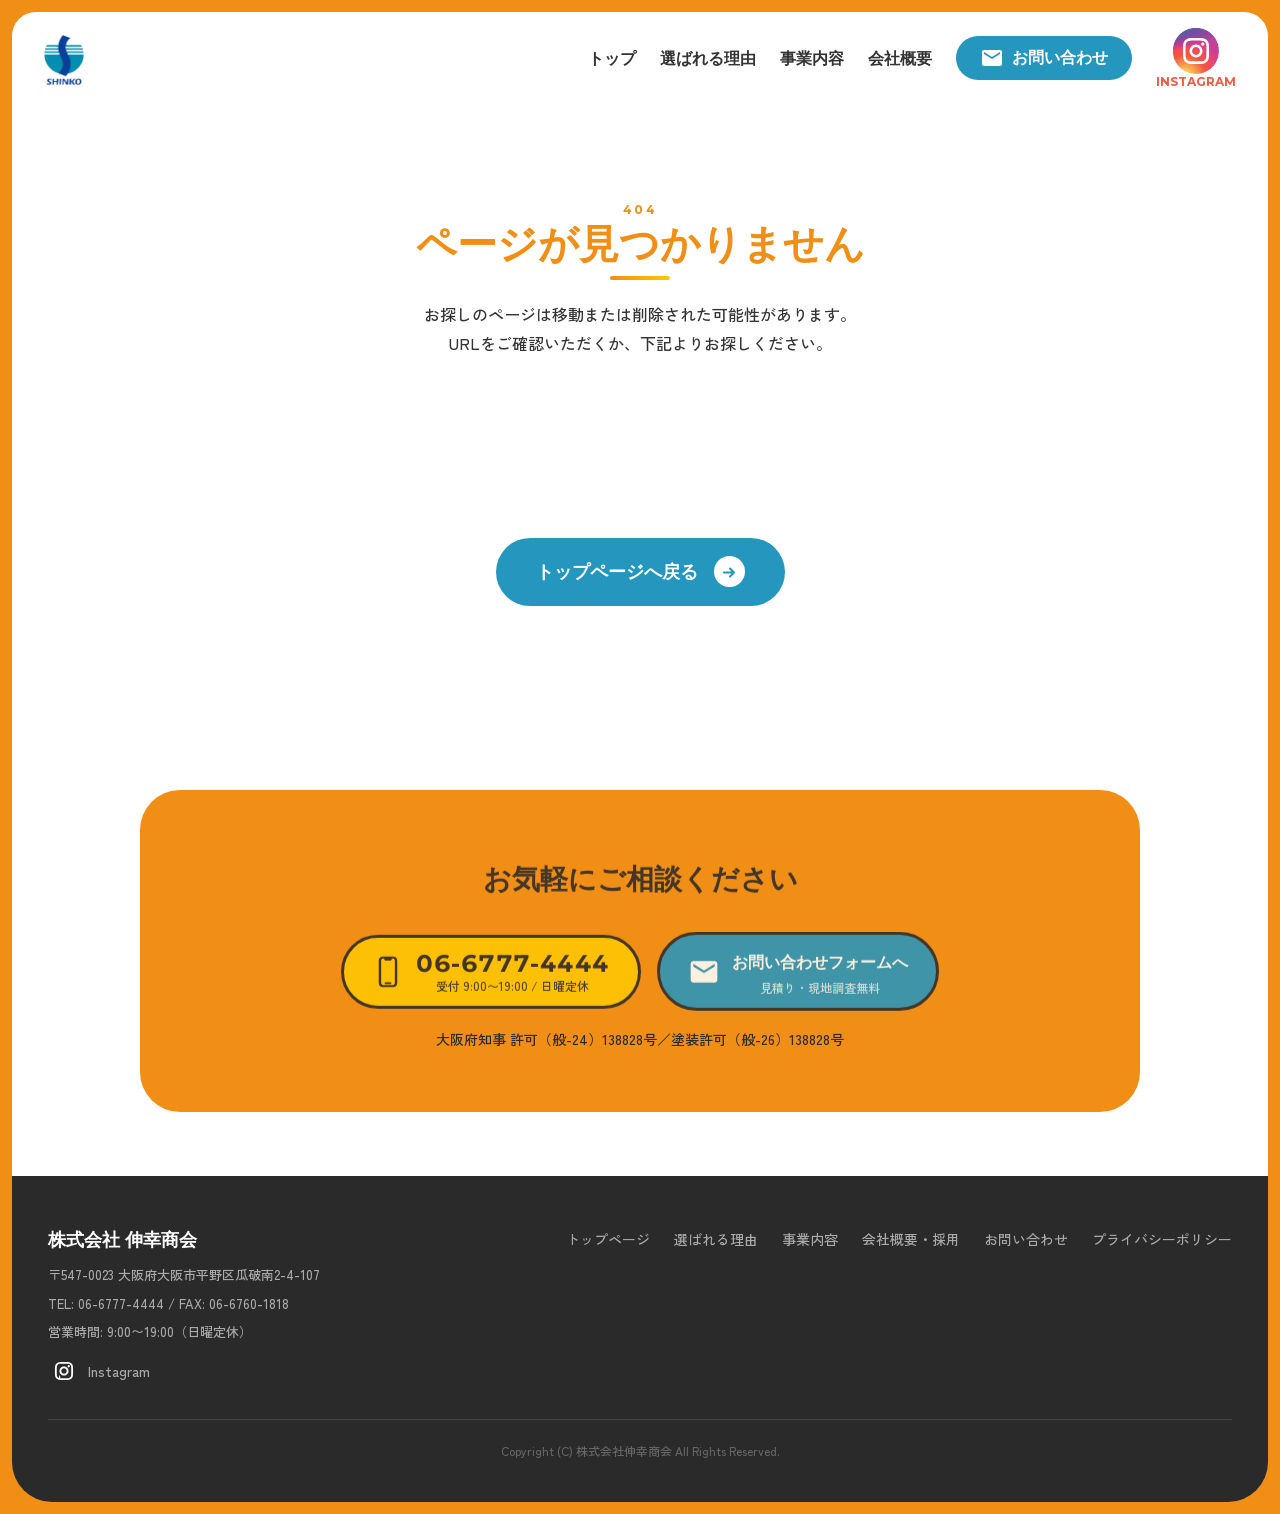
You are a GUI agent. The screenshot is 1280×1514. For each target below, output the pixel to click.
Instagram (99, 1371)
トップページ (608, 1239)
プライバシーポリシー (1162, 1239)
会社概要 (900, 58)
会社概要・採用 (911, 1239)
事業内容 (812, 58)
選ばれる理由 (708, 58)
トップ (612, 58)
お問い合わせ (1044, 58)
